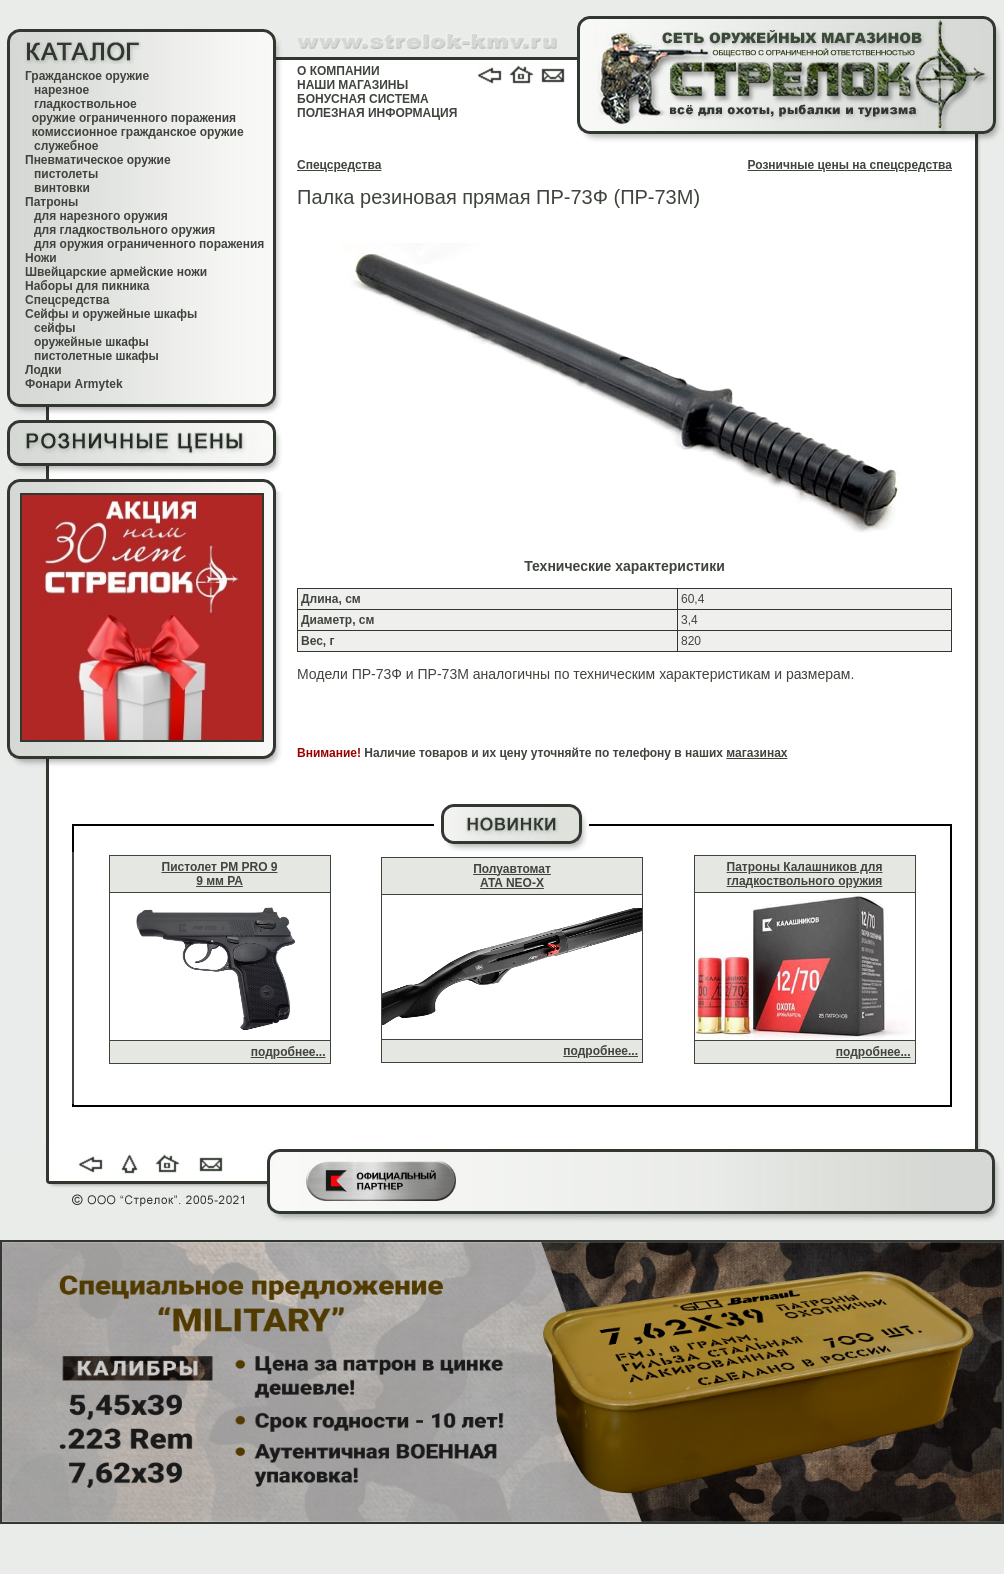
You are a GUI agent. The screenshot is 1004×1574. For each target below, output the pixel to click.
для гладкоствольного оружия (124, 230)
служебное (66, 146)
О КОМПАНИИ (338, 71)
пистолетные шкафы (96, 356)
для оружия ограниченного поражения (149, 244)
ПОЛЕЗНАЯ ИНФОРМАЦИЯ (377, 113)
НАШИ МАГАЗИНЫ (352, 85)
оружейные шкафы (91, 342)
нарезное (61, 90)
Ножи (41, 258)
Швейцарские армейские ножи (116, 272)
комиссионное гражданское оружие (138, 132)
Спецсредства (67, 300)
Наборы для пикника (87, 286)
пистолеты (66, 174)
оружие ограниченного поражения (134, 118)
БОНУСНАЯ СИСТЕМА (363, 99)
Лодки (43, 370)
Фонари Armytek (74, 384)
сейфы (54, 328)
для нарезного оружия (101, 216)
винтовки (62, 188)
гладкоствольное (85, 104)
